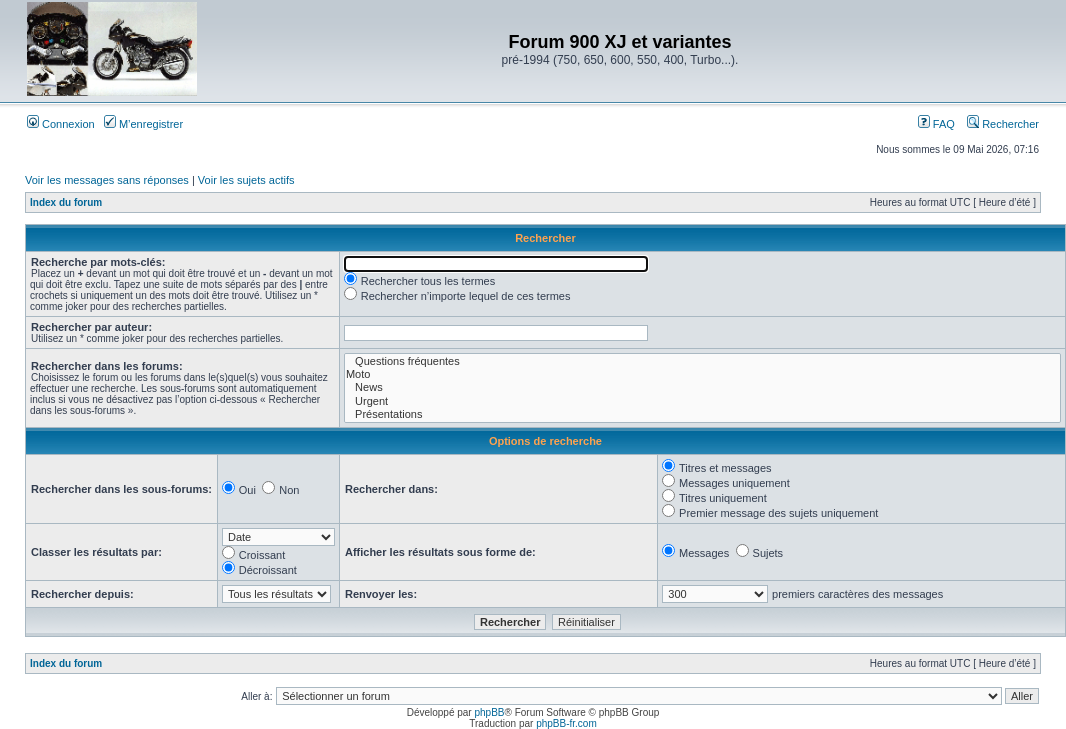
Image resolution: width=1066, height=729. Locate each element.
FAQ (936, 124)
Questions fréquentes (702, 361)
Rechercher (1003, 124)
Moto (702, 374)
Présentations (702, 414)
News (702, 387)
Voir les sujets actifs (246, 180)
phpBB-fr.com (566, 723)
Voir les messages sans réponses (107, 180)
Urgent (702, 401)
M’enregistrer (143, 124)
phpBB (489, 712)
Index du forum (66, 202)
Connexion (61, 124)
